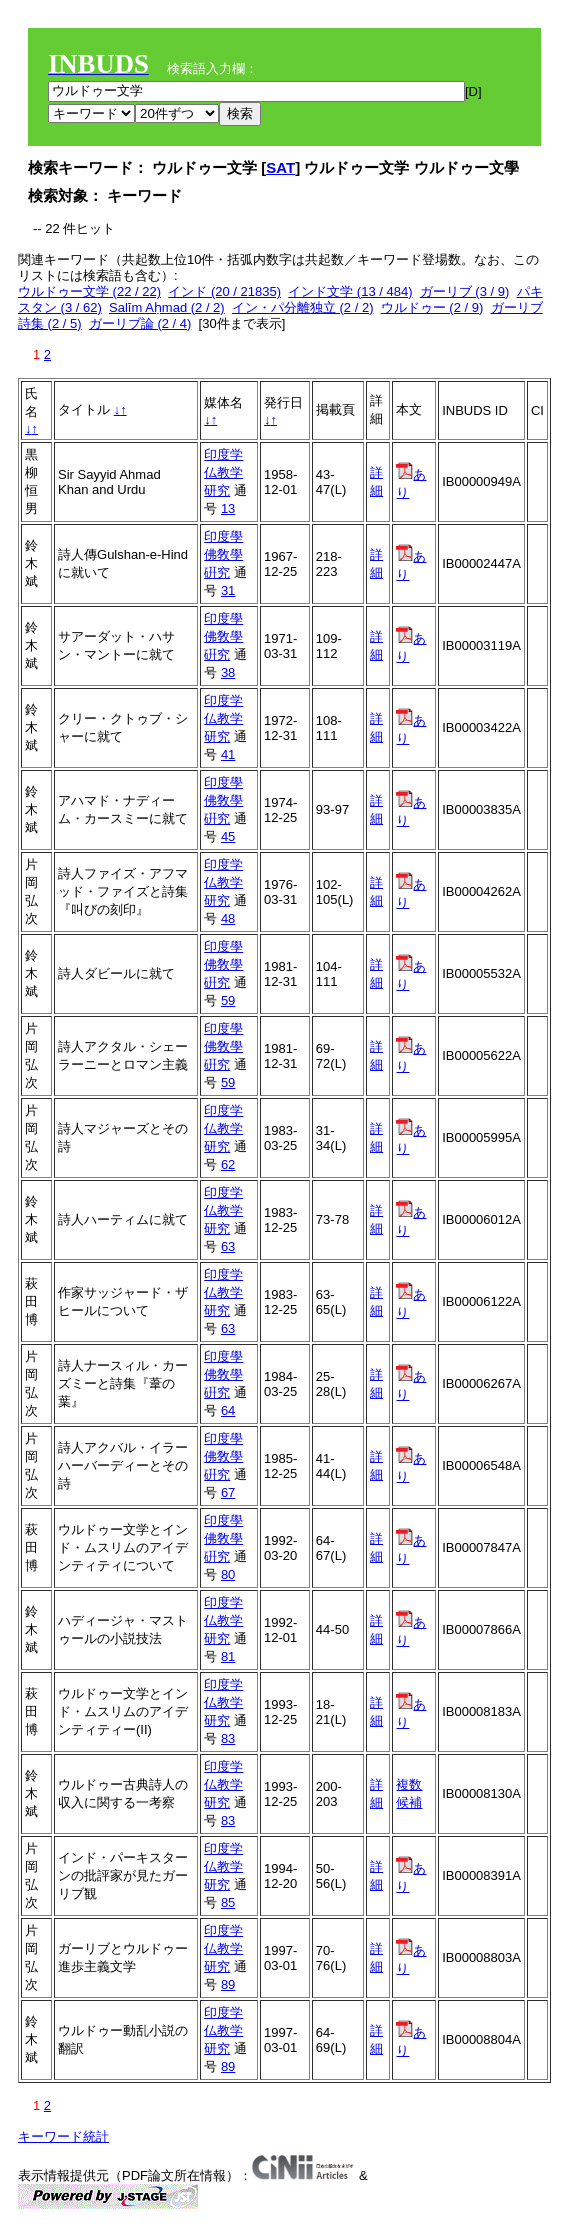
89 (228, 1984)
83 (228, 1738)
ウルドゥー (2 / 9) (432, 307)
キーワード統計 (63, 2136)
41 (228, 754)
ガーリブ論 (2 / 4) (140, 323)
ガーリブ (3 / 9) (465, 291)
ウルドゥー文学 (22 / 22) (89, 291)
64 (228, 1410)
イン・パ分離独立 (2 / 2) (303, 307)
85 (228, 1902)
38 (228, 672)
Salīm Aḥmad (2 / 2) (167, 307)
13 (228, 508)
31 (228, 590)
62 (228, 1164)
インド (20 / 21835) (224, 291)
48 (228, 918)
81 (228, 1656)
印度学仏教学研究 (223, 472)
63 (228, 1246)
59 (228, 1000)
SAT (280, 167)
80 (228, 1574)
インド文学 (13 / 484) (350, 291)
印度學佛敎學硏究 (223, 554)
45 (228, 836)
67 (228, 1492)
